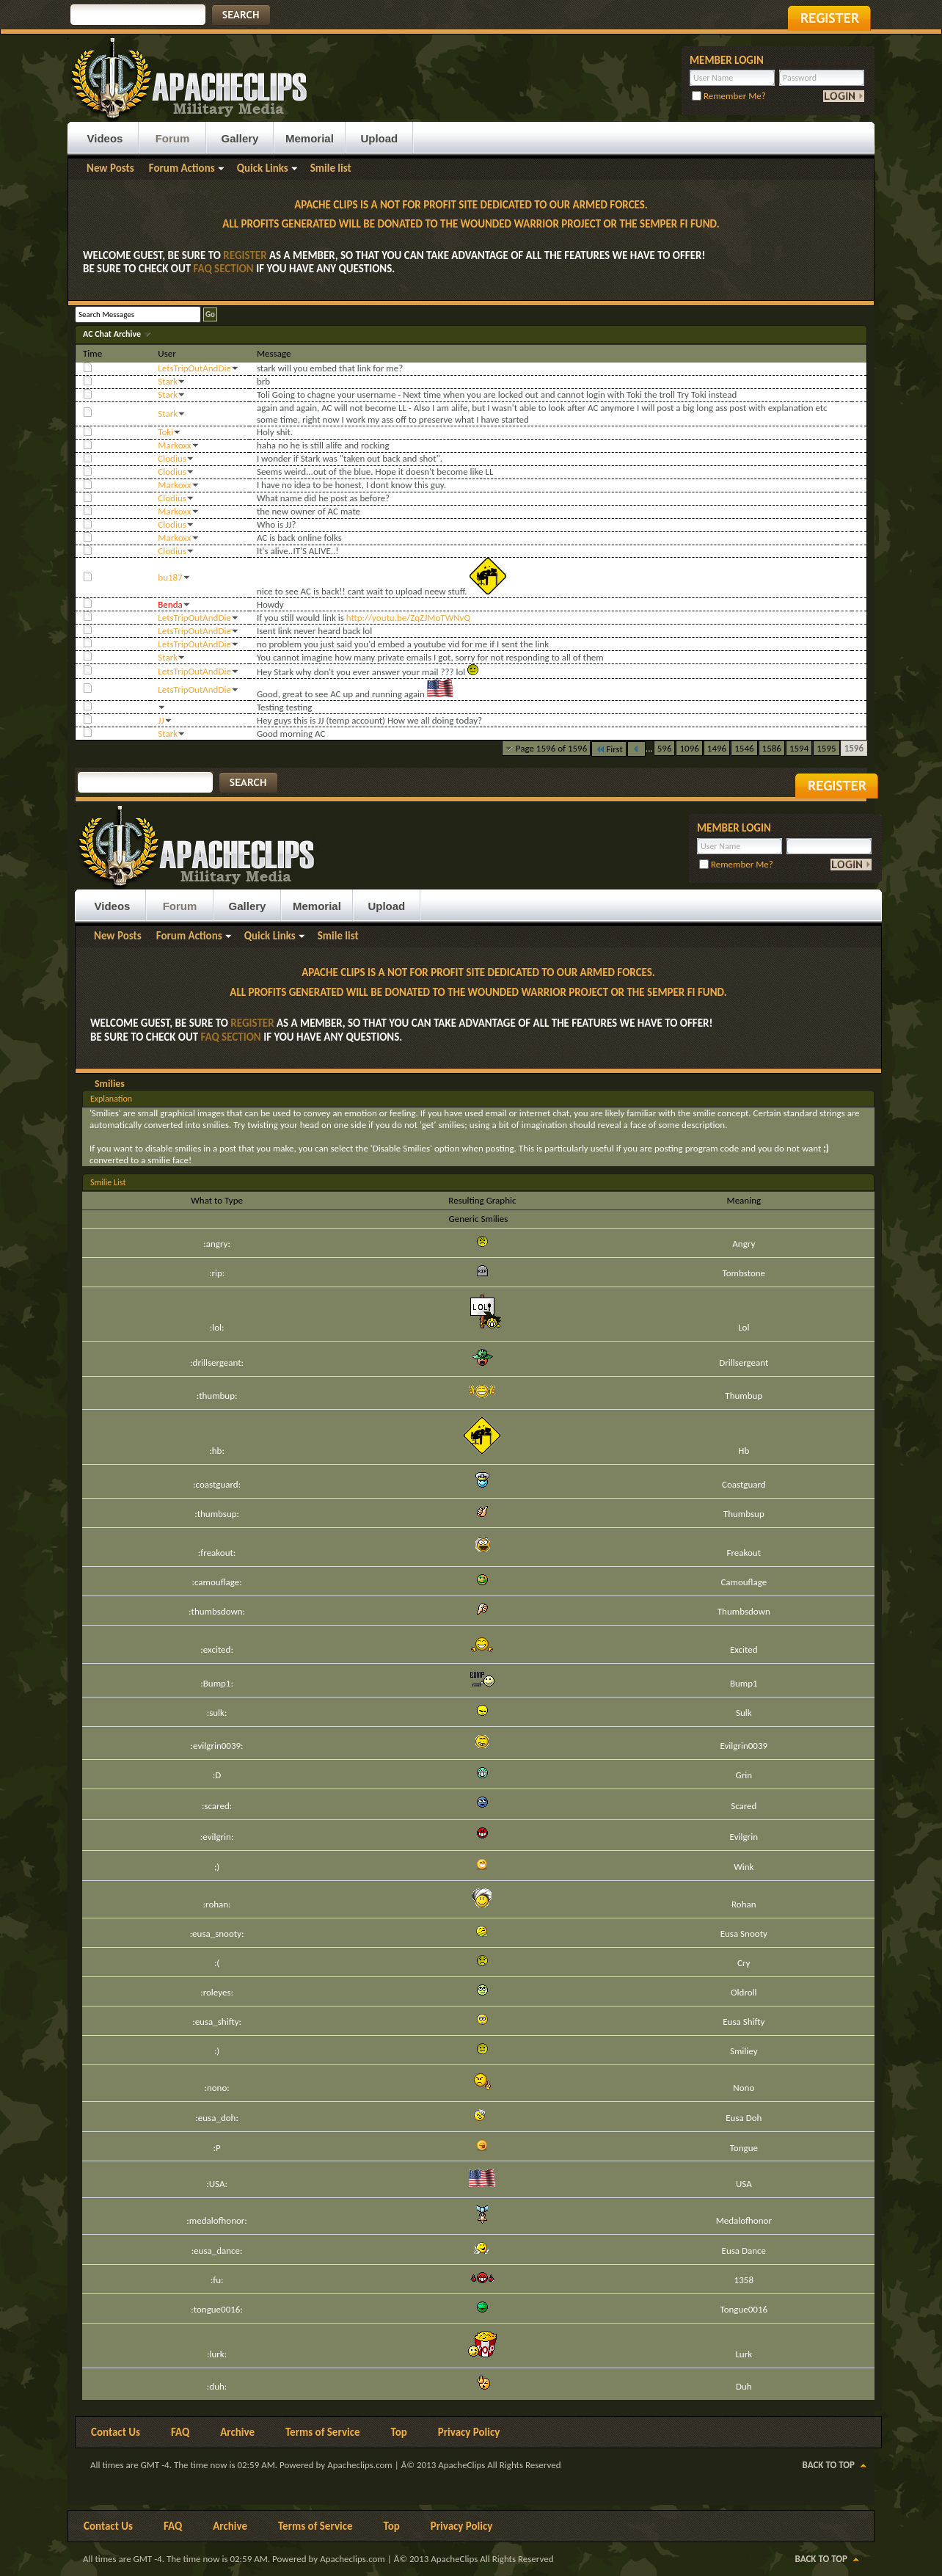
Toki (165, 431)
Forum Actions (182, 168)
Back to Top (829, 2464)
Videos (105, 138)
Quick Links (262, 168)
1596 (854, 748)
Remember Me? (729, 95)
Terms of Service (322, 2432)
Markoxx (174, 445)
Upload (379, 138)
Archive (237, 2432)
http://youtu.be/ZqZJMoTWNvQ (408, 617)
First (609, 748)
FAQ (180, 2432)
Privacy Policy (469, 2432)
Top (399, 2432)
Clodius (172, 458)
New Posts (110, 168)
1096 (688, 748)
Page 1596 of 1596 (552, 748)
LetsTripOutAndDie (194, 368)
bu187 (170, 577)
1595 (826, 748)
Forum (173, 138)
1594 (798, 748)
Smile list (330, 168)
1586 (771, 748)
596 (664, 748)
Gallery (240, 138)
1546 (743, 748)
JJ (161, 720)
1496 (716, 748)
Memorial (309, 138)
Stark (168, 381)
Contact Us (115, 2432)
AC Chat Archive (113, 334)
